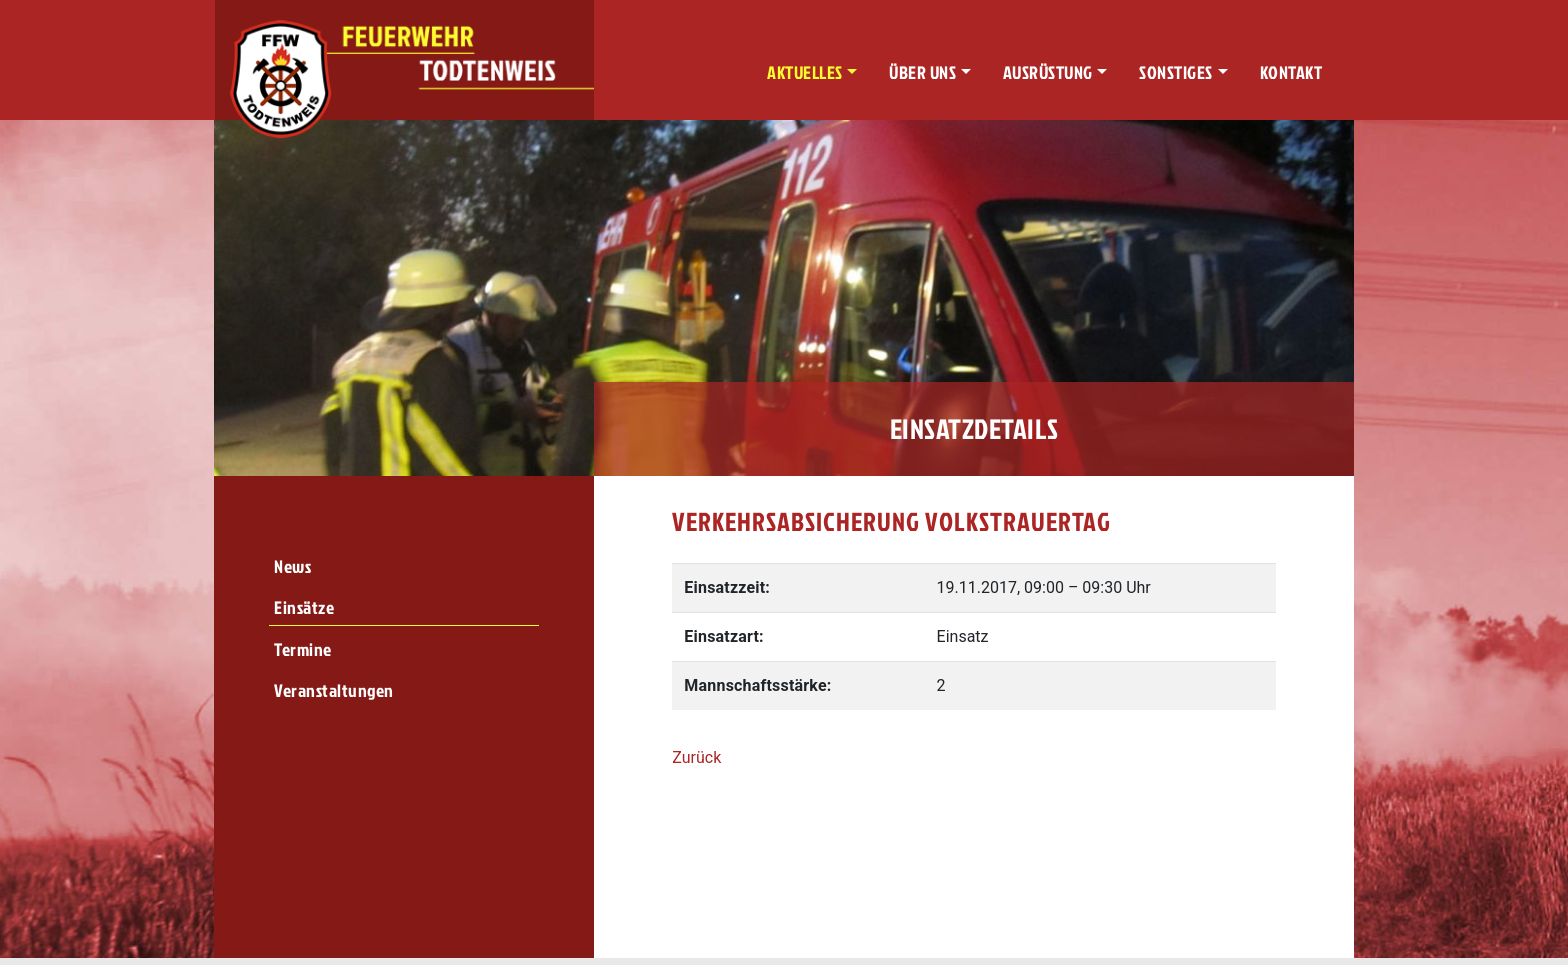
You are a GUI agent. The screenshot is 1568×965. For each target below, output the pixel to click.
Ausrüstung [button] (1048, 72)
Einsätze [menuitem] (304, 607)
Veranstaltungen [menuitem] (334, 690)
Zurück (696, 757)
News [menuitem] (292, 566)
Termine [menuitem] (303, 649)
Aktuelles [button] (805, 72)
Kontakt (1291, 72)
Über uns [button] (922, 72)
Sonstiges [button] (1176, 72)
